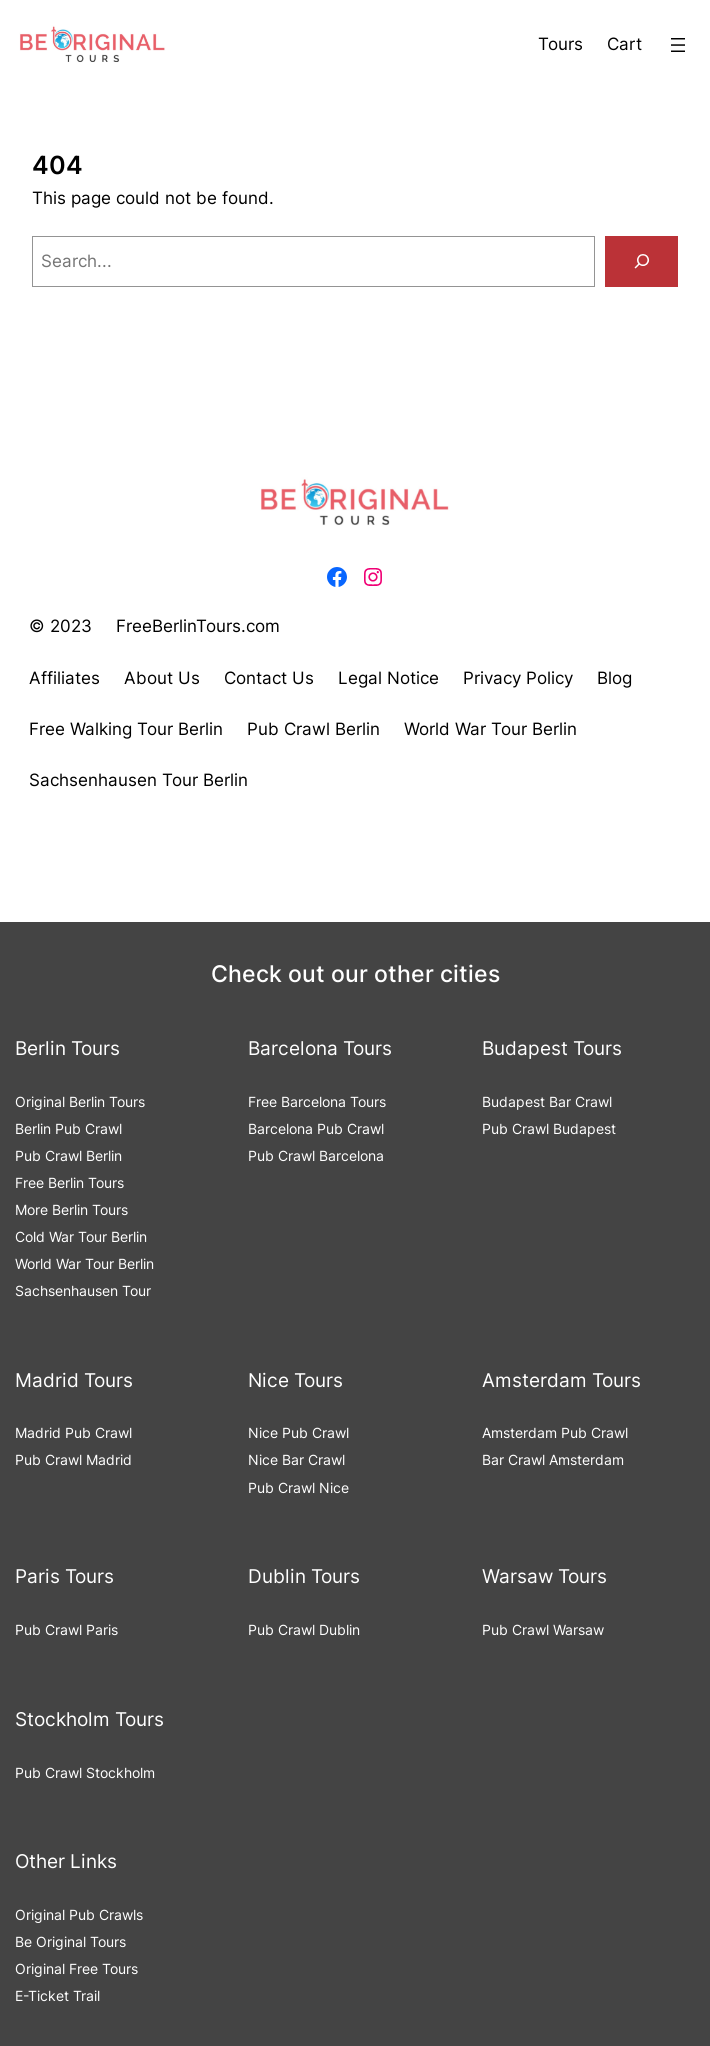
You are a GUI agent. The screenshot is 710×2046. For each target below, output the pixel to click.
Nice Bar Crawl (296, 1459)
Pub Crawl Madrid (73, 1459)
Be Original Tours (70, 1941)
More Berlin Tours (71, 1209)
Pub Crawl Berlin (68, 1155)
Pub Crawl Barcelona (316, 1155)
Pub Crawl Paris (66, 1629)
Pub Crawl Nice (298, 1487)
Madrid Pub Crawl (73, 1432)
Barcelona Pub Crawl (316, 1128)
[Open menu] (678, 45)
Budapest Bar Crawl (547, 1101)
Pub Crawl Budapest (549, 1128)
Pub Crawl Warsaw (543, 1629)
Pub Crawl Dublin (304, 1629)
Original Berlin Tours (80, 1101)
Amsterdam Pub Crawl (555, 1432)
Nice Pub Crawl (298, 1432)
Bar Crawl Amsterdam (553, 1459)
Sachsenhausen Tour (83, 1290)
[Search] (641, 261)
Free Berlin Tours (69, 1182)
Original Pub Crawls (79, 1914)
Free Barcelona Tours (317, 1101)
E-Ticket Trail (57, 1995)
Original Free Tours (76, 1968)
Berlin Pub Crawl (68, 1128)
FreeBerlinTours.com (198, 626)
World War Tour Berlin (84, 1263)
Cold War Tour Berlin (81, 1236)
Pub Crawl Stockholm (85, 1772)
